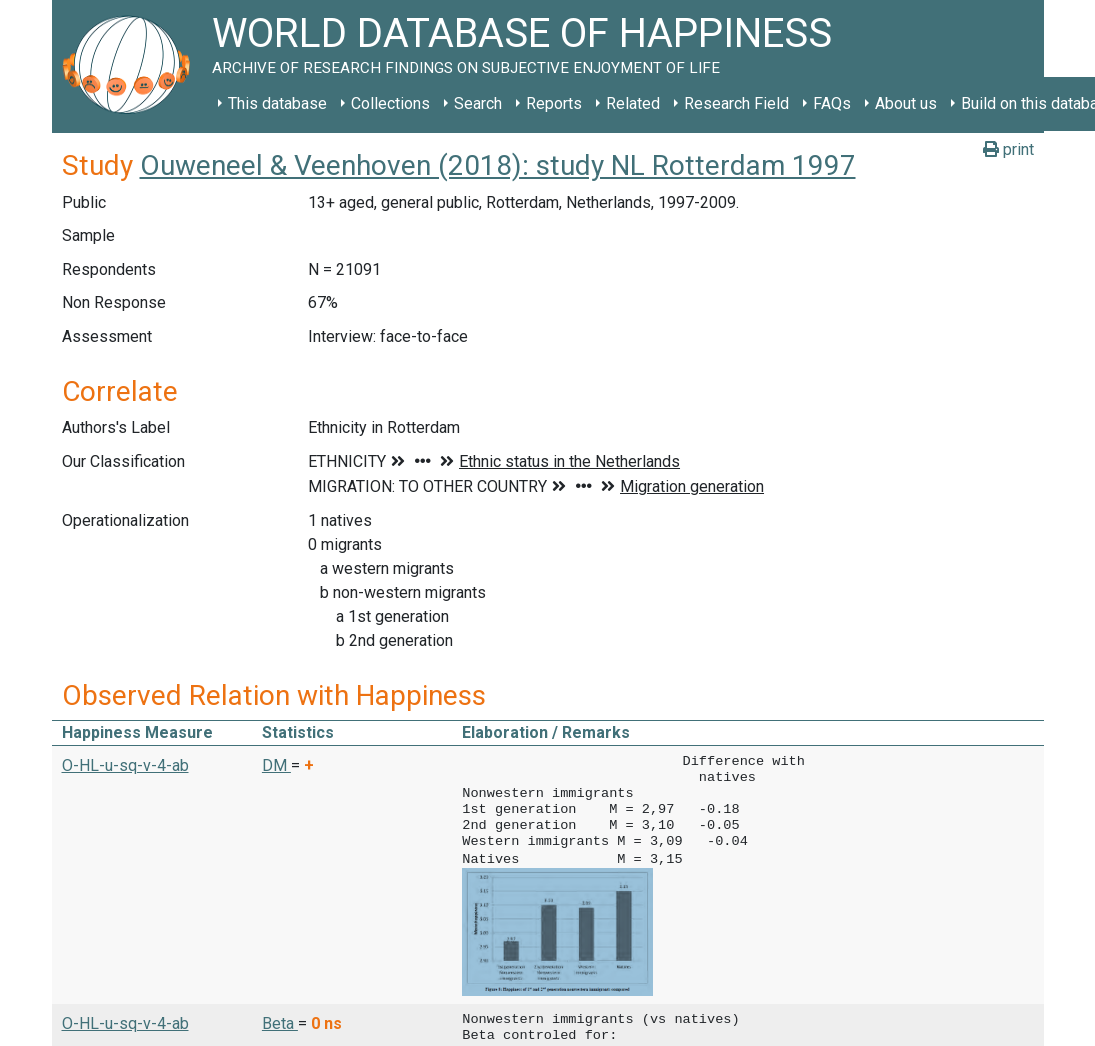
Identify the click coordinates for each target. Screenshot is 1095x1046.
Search (478, 103)
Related (633, 103)
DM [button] (276, 765)
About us (906, 103)
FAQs (832, 103)
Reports (554, 103)
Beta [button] (280, 1021)
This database (277, 103)
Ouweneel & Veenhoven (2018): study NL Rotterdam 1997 (498, 165)
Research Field (736, 103)
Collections (390, 103)
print (1008, 149)
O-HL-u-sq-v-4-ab (125, 765)
